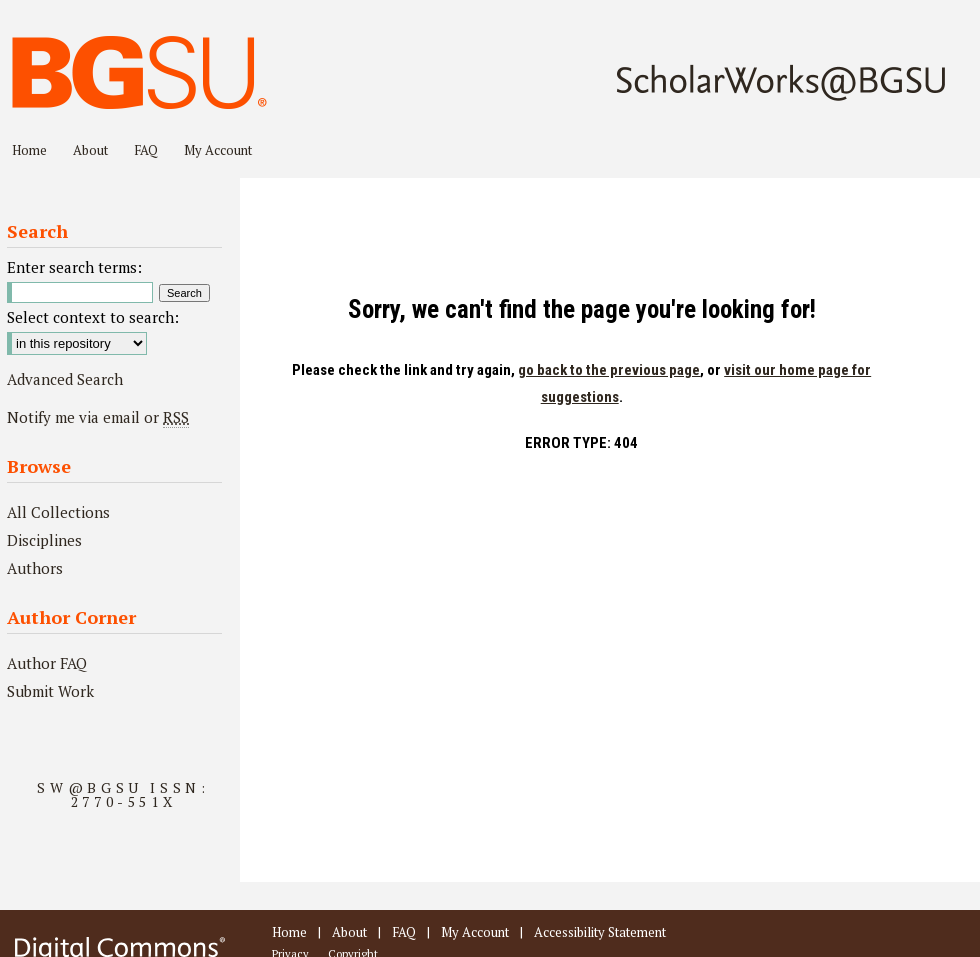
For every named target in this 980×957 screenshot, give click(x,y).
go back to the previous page (609, 370)
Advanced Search (65, 379)
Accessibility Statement (600, 932)
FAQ (404, 932)
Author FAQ (47, 663)
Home (289, 932)
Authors (35, 568)
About (349, 932)
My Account (475, 932)
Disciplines (44, 540)
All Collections (58, 512)
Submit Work (50, 691)
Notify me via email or (98, 417)
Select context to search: (93, 317)
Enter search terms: (74, 267)
